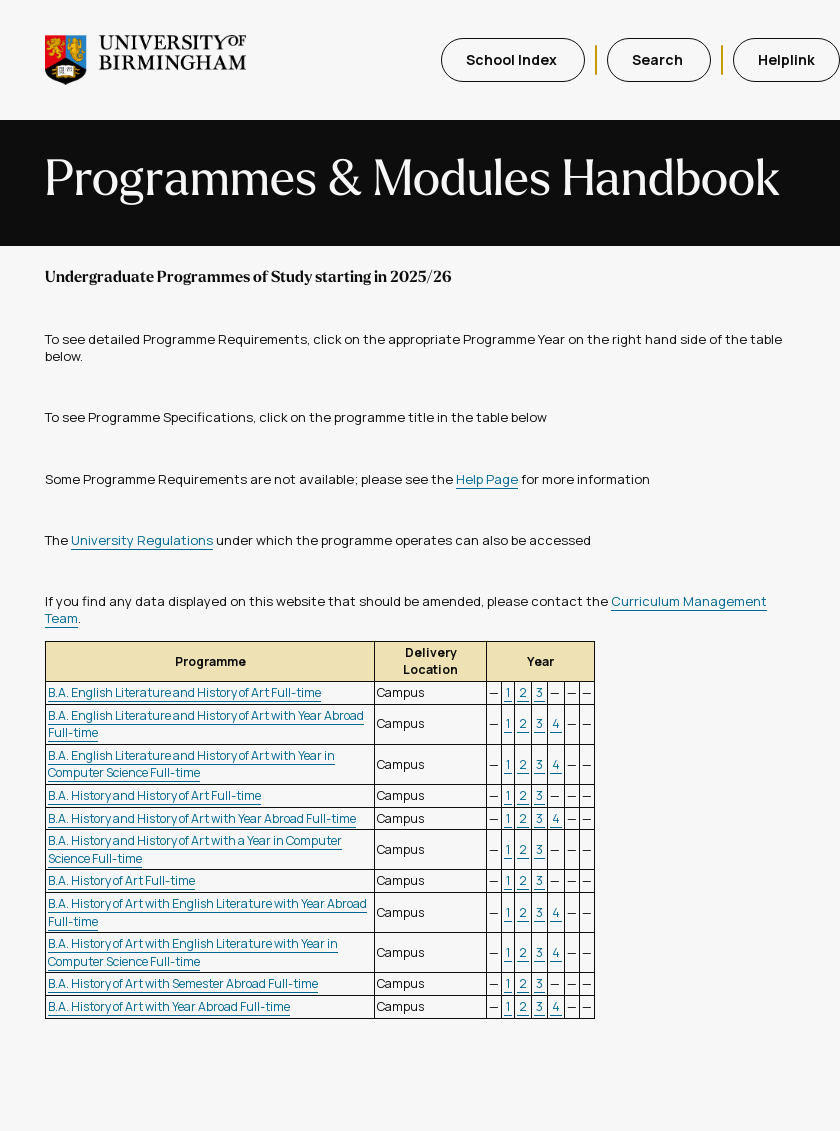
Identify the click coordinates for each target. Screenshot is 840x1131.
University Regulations (142, 540)
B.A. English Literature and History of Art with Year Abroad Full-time (206, 724)
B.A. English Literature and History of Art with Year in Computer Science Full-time (191, 764)
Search (659, 59)
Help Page (487, 479)
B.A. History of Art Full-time (121, 880)
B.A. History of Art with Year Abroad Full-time (169, 1006)
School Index (513, 59)
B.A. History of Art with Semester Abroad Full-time (183, 983)
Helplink (786, 59)
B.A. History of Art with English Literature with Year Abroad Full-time (207, 912)
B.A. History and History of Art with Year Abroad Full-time (202, 818)
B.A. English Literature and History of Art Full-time (184, 692)
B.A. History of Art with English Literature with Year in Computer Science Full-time (193, 952)
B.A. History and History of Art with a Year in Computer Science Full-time (195, 849)
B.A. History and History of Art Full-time (154, 795)
